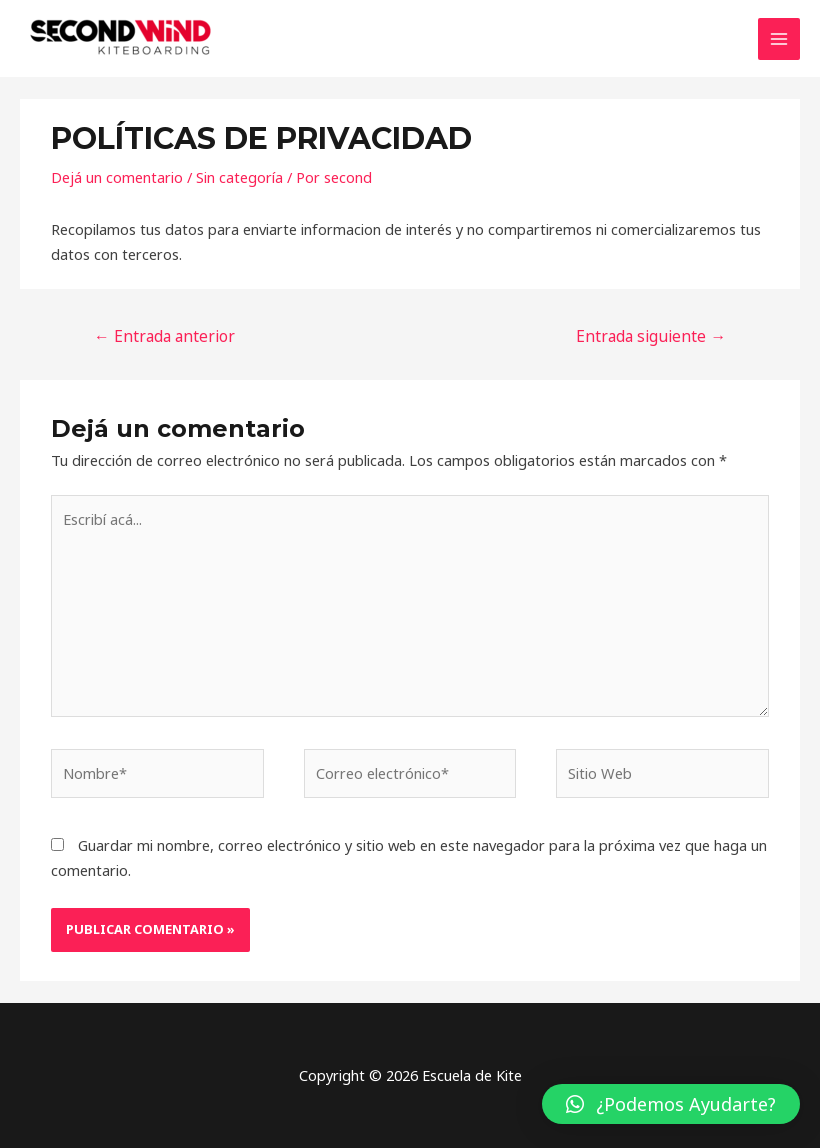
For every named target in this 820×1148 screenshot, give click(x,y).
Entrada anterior (164, 336)
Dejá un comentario (117, 177)
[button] (671, 1104)
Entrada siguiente (651, 336)
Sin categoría (239, 177)
